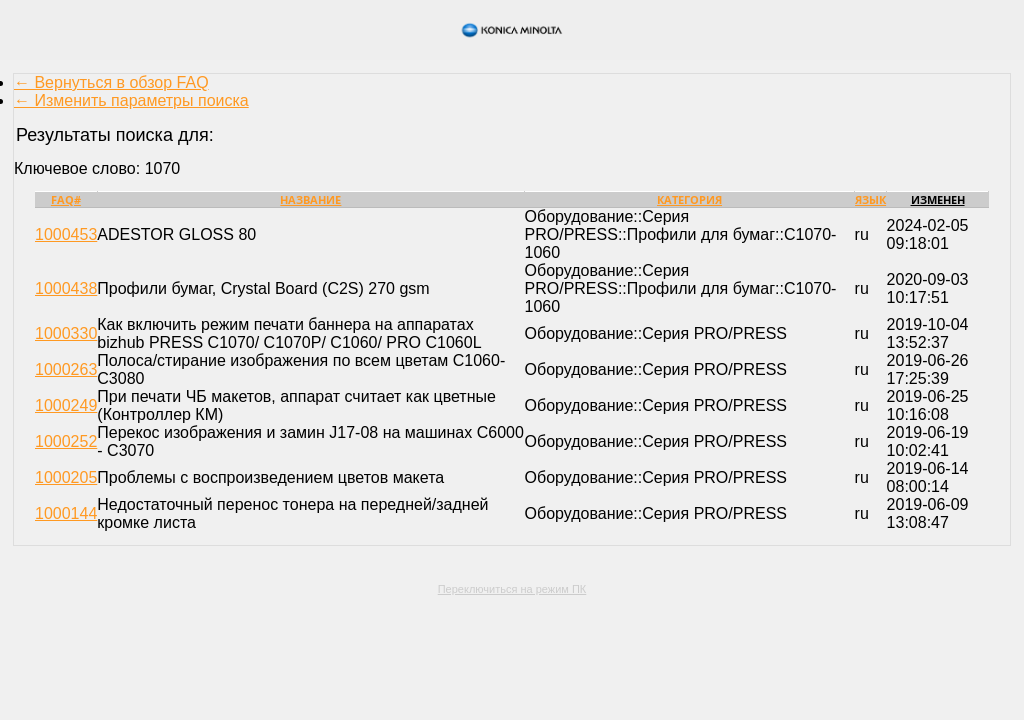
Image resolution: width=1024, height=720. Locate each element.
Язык (870, 199)
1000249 (66, 405)
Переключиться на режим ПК (512, 589)
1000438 (66, 288)
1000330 (66, 333)
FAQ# (66, 199)
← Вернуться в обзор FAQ (111, 82)
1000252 (66, 441)
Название (310, 199)
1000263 (66, 369)
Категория (689, 199)
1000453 (66, 234)
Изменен (938, 199)
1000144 (66, 513)
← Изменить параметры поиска (131, 100)
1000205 (66, 477)
